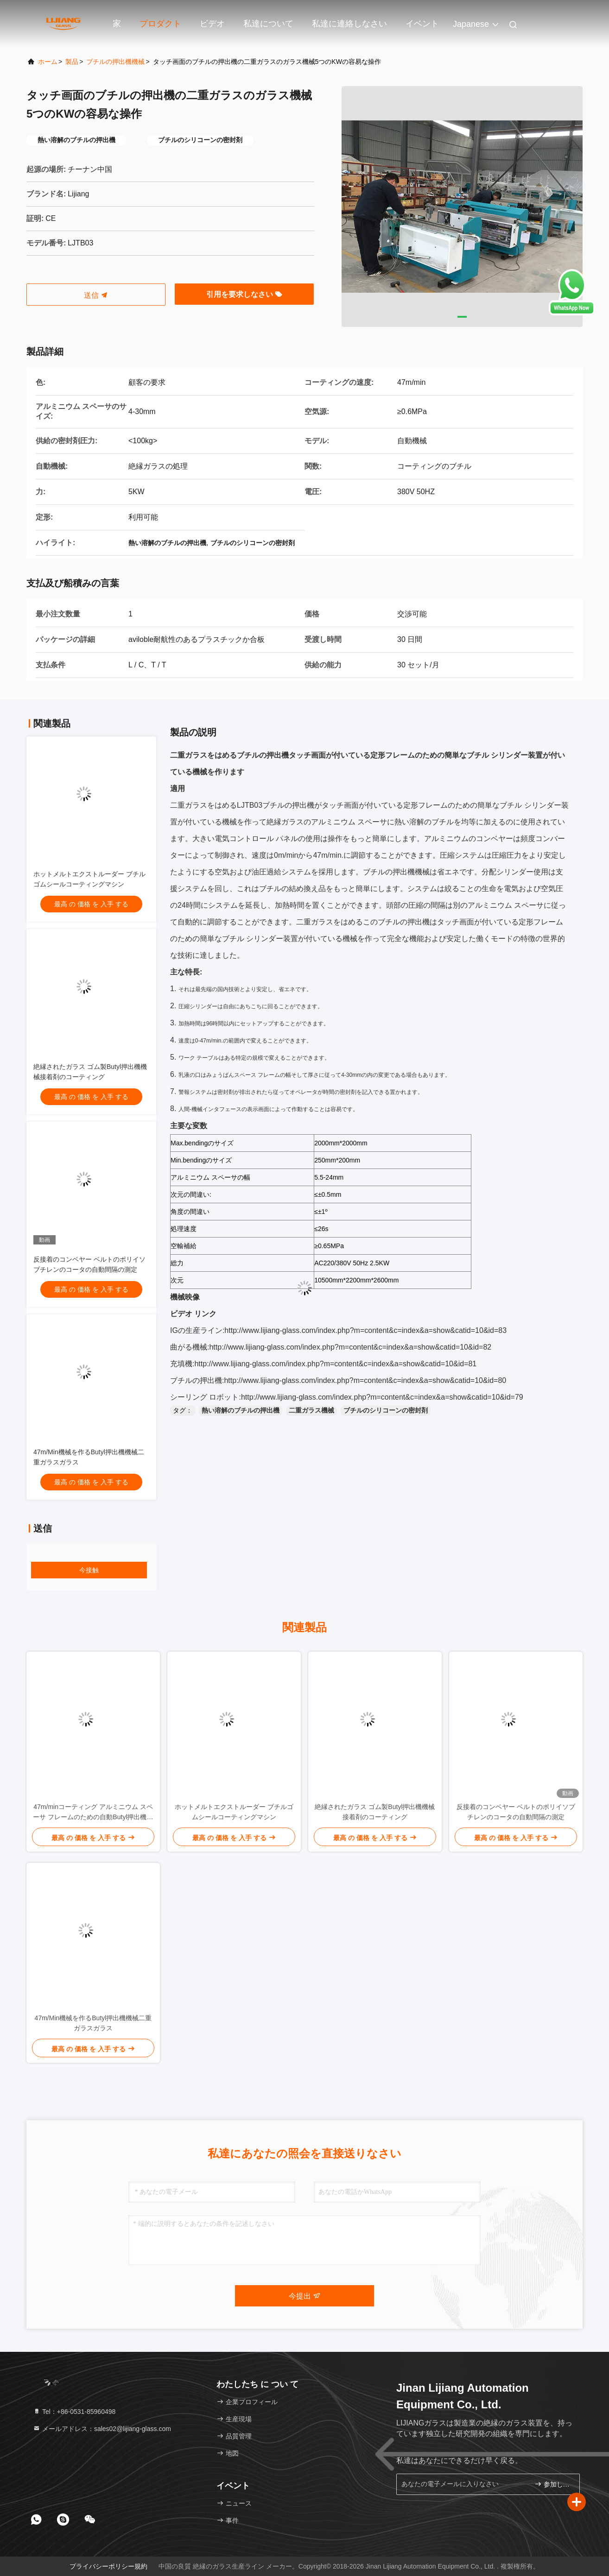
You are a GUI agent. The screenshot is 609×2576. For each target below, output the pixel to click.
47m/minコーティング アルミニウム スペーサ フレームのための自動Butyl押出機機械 (93, 1812)
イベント (422, 23)
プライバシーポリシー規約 (108, 2566)
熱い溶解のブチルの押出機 (240, 1410)
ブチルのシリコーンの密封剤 (385, 1410)
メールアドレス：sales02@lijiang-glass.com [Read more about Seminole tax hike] (102, 2428)
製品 (71, 61)
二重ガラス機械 (311, 1410)
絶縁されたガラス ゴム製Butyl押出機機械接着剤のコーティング (375, 1812)
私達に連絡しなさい (349, 23)
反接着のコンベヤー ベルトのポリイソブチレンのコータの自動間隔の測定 (516, 1812)
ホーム (47, 61)
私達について (268, 23)
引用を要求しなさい (244, 294)
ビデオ (212, 23)
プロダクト (160, 23)
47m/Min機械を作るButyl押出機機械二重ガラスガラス (93, 2023)
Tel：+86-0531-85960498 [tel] (74, 2411)
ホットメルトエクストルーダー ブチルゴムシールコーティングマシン (234, 1812)
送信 (96, 295)
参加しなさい (553, 2484)
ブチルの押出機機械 (115, 61)
